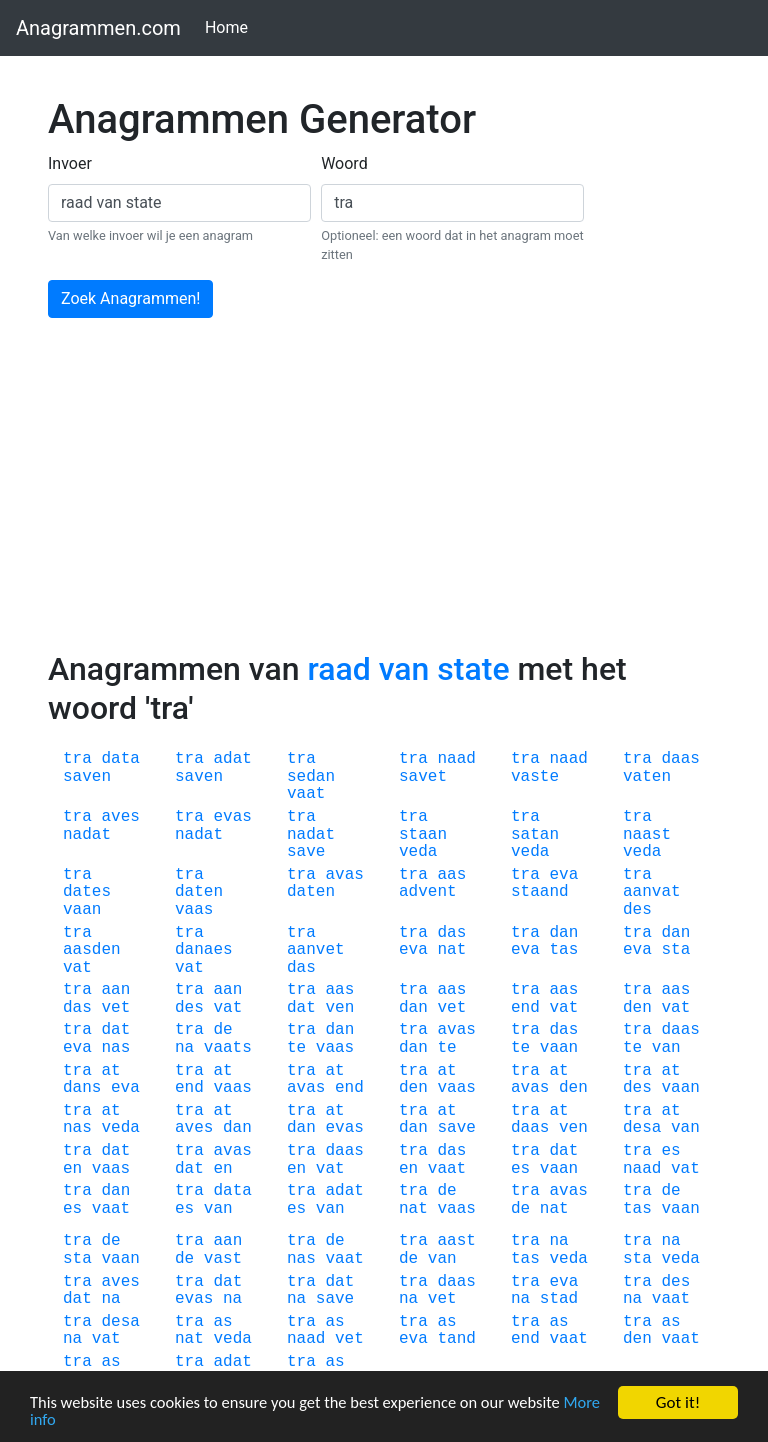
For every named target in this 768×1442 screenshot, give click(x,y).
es (520, 1169)
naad (456, 759)
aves (120, 817)
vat (77, 968)
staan (423, 835)
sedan (311, 777)
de (222, 1030)
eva (563, 875)
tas (563, 950)
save (306, 852)
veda (418, 852)
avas (344, 875)
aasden (92, 950)
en (72, 1169)
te (296, 1048)
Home (230, 26)
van (666, 1048)
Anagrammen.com (98, 28)
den (637, 1008)
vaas (194, 910)
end (525, 1008)
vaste (535, 777)
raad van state (408, 669)
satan (535, 835)
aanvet (316, 950)
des (637, 910)
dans (82, 1088)
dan (563, 933)
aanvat (652, 892)
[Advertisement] (384, 500)
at (110, 1071)
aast (456, 1241)
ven (339, 1008)
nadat (87, 835)
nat (451, 950)
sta (675, 950)
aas (451, 875)
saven (87, 777)
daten (199, 892)
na (184, 1048)
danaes (204, 950)
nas (115, 1048)
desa (642, 1128)
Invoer (70, 163)
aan (115, 990)
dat (301, 1008)
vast (223, 1259)
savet (423, 777)
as (222, 1322)
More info (64, 1419)
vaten (647, 777)
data (120, 759)
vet (115, 1008)
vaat (306, 794)
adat (232, 759)
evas (232, 817)
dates (87, 892)
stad (559, 1299)
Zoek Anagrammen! (130, 298)
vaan (82, 910)
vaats (228, 1048)
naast (647, 835)
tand (456, 1339)
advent (428, 892)
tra (77, 759)
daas (680, 759)
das (301, 968)
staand (540, 892)
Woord (344, 163)
